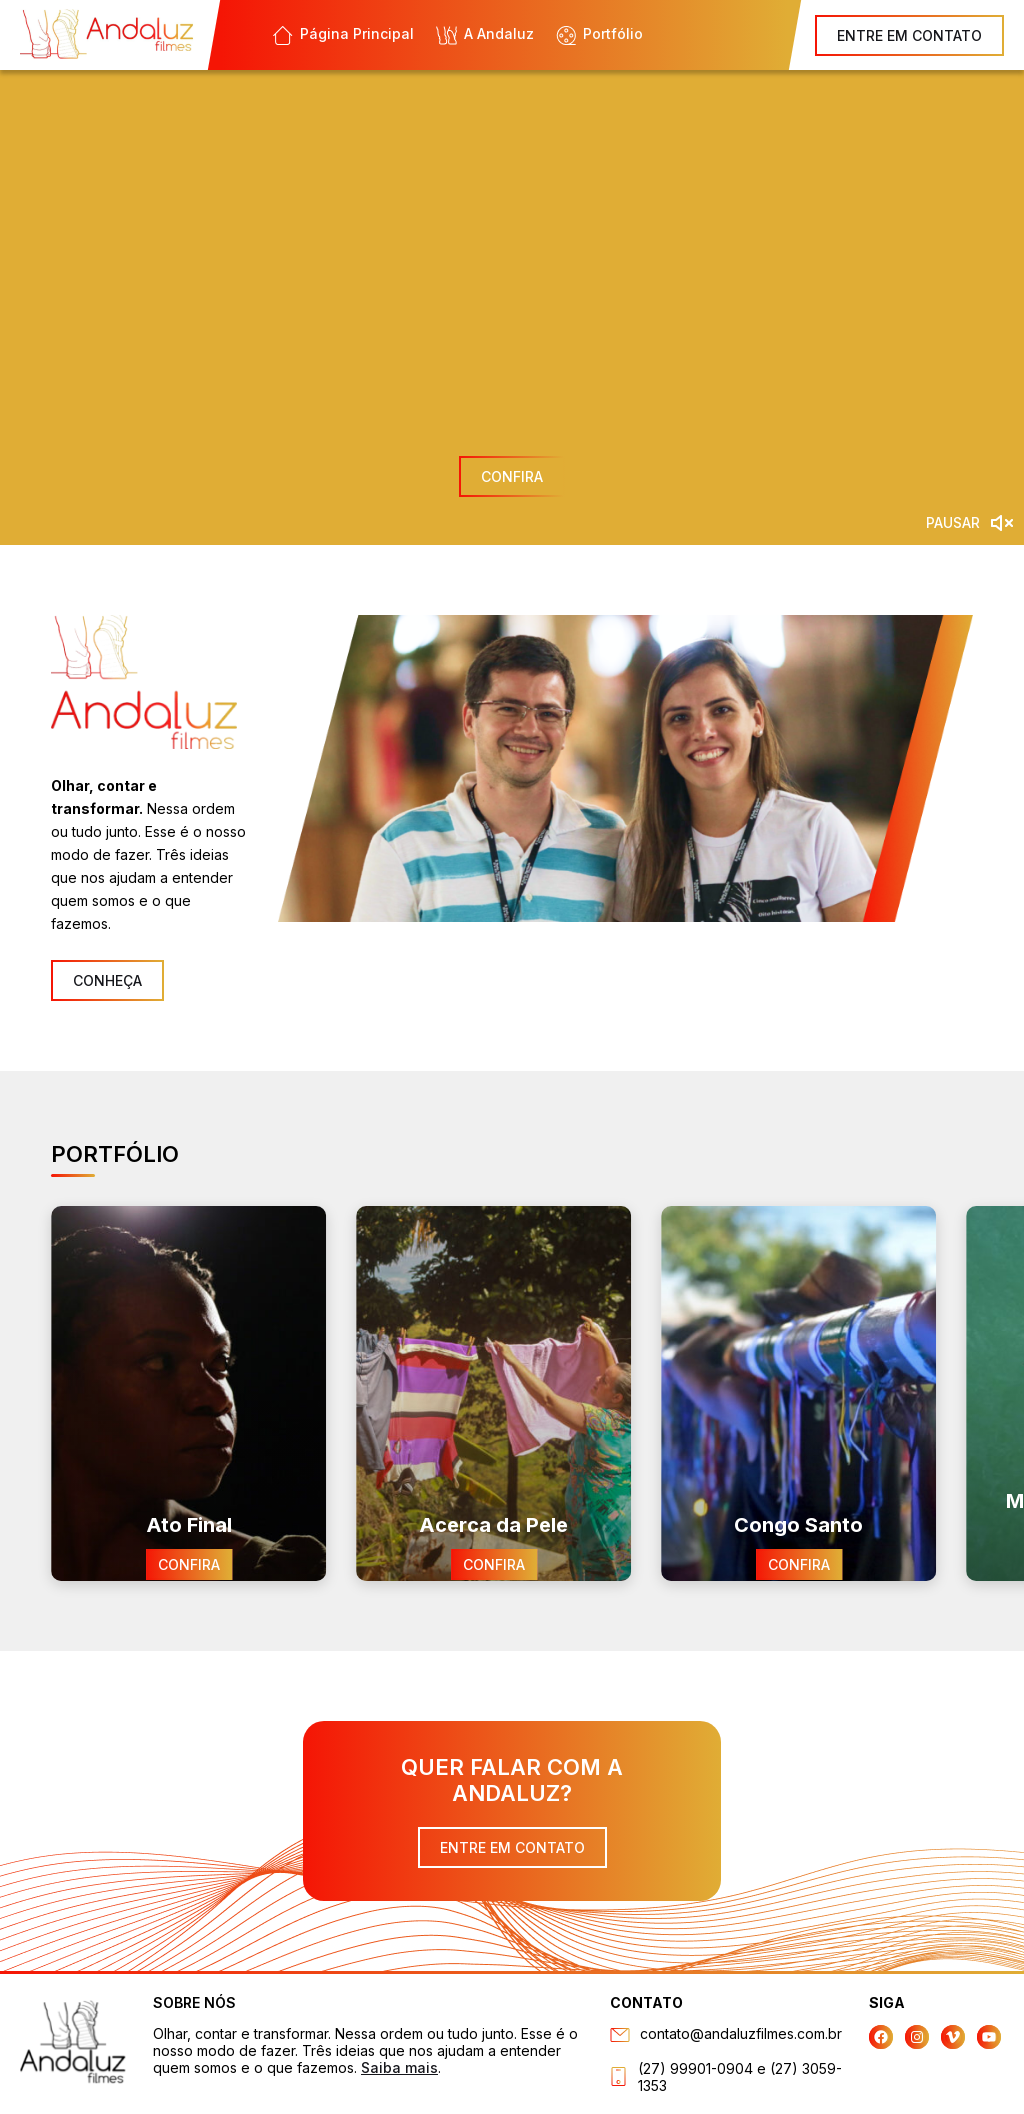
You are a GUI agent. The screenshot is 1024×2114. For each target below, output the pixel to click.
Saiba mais (399, 2067)
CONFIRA (512, 476)
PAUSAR (953, 522)
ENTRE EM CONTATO (909, 35)
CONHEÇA (107, 980)
